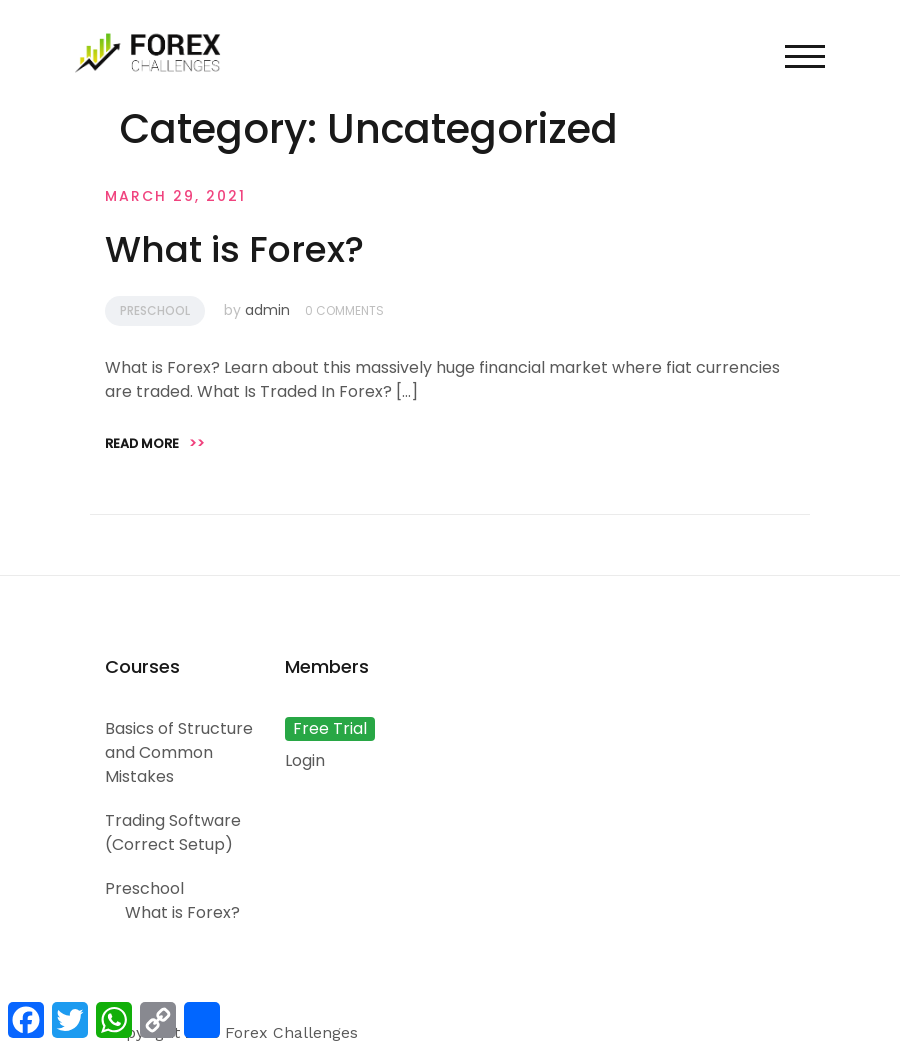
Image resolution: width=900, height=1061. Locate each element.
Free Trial (330, 728)
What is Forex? (234, 249)
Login (305, 760)
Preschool (155, 310)
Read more (155, 443)
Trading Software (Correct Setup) (173, 832)
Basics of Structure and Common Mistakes (179, 752)
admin (267, 310)
